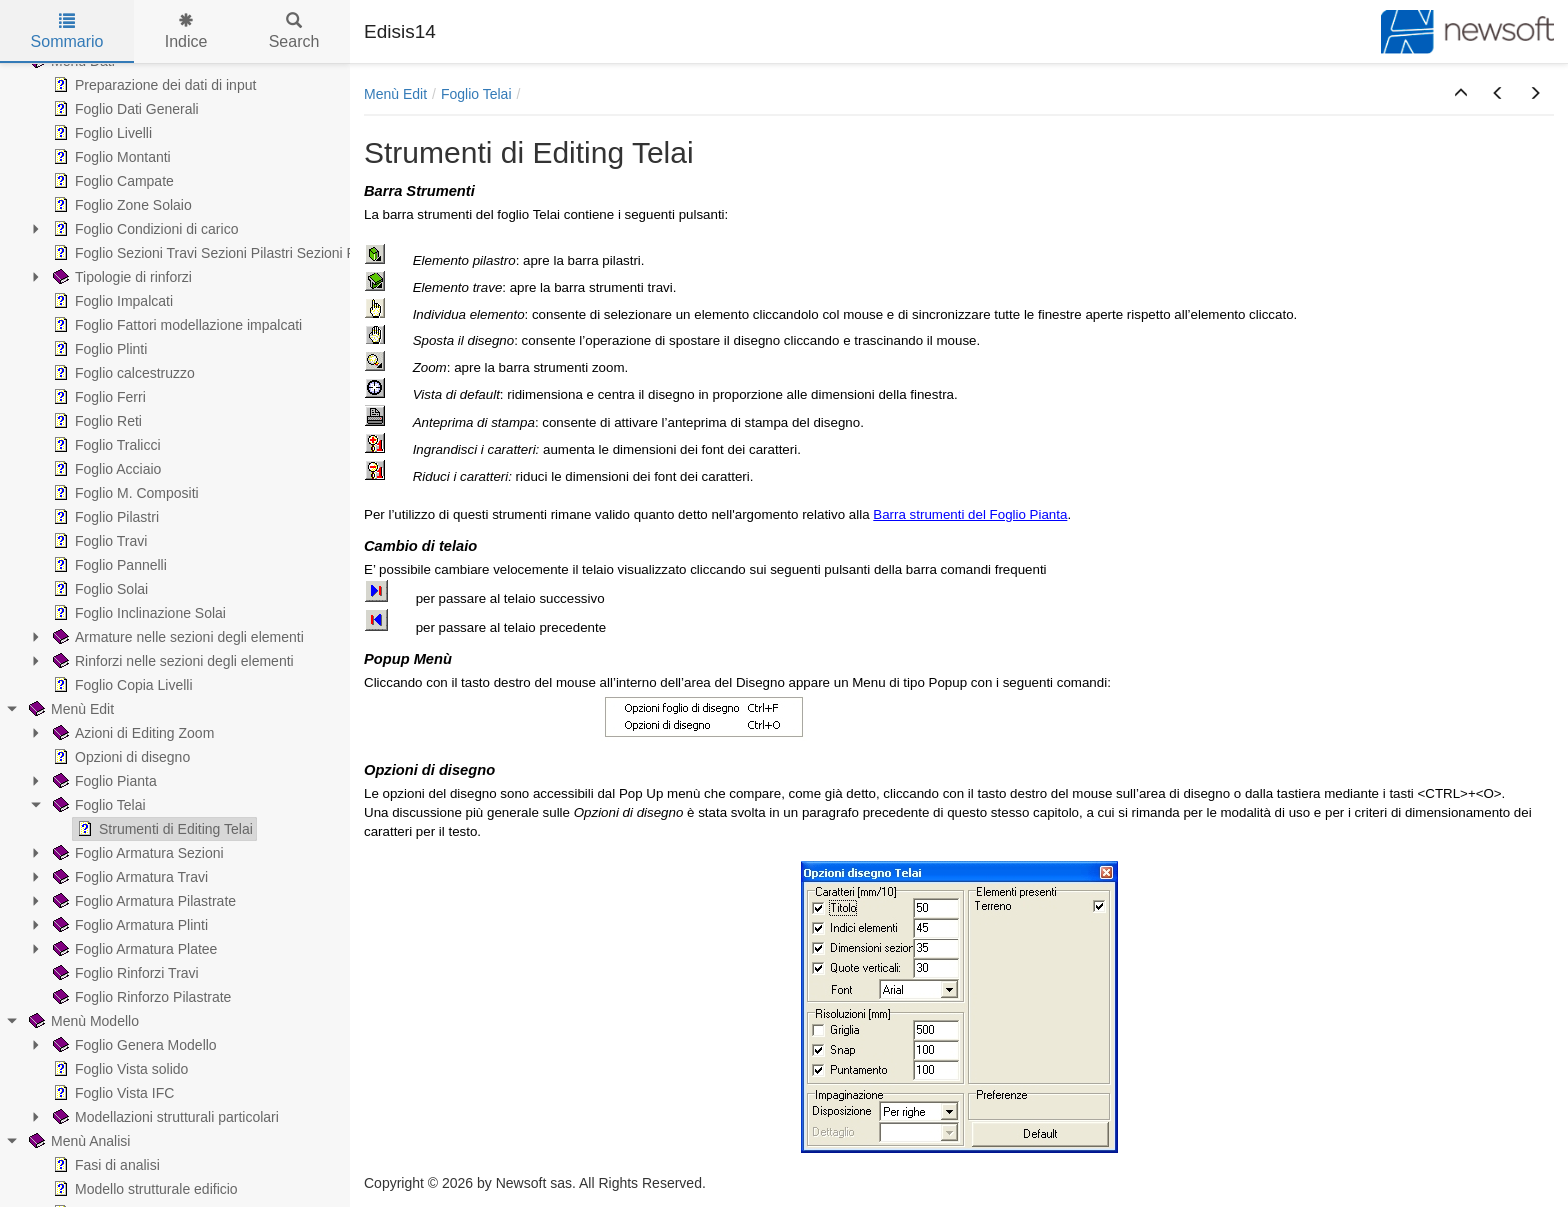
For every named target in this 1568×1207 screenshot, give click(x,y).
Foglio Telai (476, 94)
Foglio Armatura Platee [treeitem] (133, 949)
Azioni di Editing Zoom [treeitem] (131, 733)
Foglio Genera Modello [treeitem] (133, 1045)
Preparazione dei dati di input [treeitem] (152, 85)
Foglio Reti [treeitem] (95, 421)
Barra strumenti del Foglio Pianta (970, 514)
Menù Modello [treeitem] (82, 1021)
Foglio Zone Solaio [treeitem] (120, 205)
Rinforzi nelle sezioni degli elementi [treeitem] (171, 661)
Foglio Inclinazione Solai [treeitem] (137, 613)
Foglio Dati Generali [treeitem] (124, 109)
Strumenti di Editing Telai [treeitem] (163, 829)
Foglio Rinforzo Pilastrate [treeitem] (140, 997)
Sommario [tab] (67, 31)
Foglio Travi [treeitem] (98, 541)
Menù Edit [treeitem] (69, 709)
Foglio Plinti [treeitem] (98, 349)
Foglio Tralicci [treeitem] (105, 445)
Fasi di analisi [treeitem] (104, 1165)
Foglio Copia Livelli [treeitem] (121, 685)
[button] (1461, 94)
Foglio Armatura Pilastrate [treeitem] (142, 901)
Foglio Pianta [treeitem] (103, 781)
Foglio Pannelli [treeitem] (108, 565)
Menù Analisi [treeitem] (77, 1141)
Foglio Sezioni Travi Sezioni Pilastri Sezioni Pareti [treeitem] (216, 253)
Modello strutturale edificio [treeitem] (143, 1189)
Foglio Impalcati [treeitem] (111, 301)
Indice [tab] (186, 31)
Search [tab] (294, 31)
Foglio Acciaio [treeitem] (105, 469)
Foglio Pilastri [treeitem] (104, 517)
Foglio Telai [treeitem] (97, 805)
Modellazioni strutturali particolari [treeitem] (164, 1117)
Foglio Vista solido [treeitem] (118, 1069)
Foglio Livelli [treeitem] (100, 133)
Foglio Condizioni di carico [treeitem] (143, 229)
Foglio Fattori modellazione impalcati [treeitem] (175, 325)
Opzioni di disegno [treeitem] (119, 757)
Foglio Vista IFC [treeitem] (111, 1093)
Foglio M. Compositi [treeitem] (124, 493)
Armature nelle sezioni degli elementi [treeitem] (176, 637)
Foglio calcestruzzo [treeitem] (122, 373)
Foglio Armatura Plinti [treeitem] (128, 925)
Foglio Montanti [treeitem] (110, 157)
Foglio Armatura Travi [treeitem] (128, 877)
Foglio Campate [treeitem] (111, 181)
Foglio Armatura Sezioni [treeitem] (136, 853)
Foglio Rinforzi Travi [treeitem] (124, 973)
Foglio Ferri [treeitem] (97, 397)
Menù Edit (395, 94)
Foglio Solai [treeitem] (98, 589)
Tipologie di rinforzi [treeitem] (120, 277)
